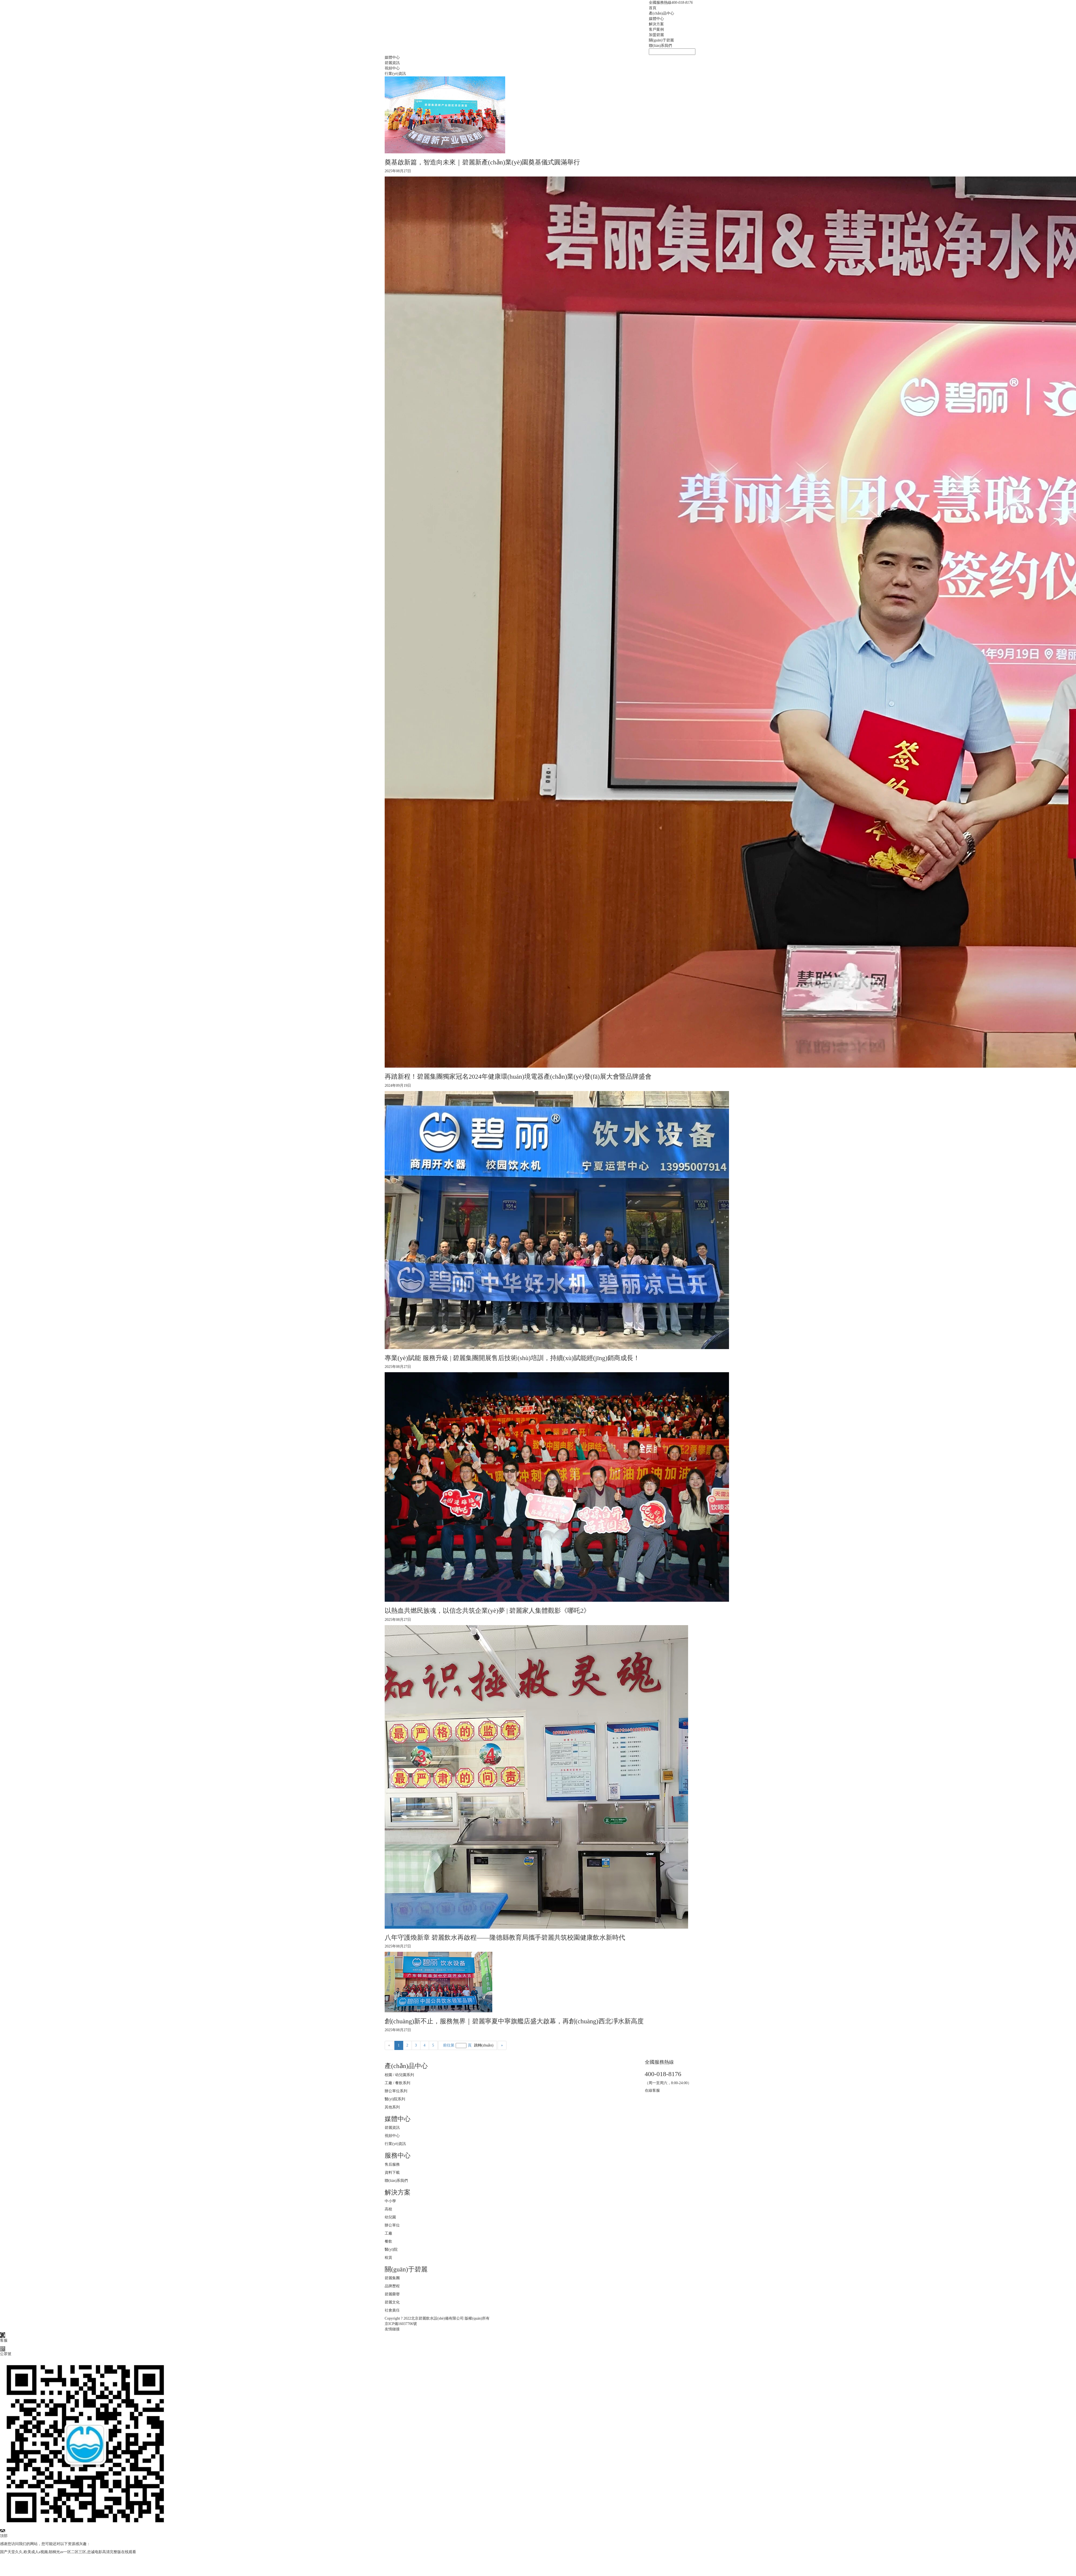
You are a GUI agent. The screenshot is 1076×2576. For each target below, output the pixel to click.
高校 (388, 2209)
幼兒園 (390, 2217)
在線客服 (652, 2090)
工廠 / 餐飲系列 (397, 2083)
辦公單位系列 (396, 2091)
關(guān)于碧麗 (661, 40)
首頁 (652, 8)
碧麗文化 (392, 2302)
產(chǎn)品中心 (661, 13)
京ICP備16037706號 (401, 2324)
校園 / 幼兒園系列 (399, 2075)
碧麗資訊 (392, 63)
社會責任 (392, 2310)
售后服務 (392, 2164)
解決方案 (656, 24)
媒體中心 (656, 19)
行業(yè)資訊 (395, 74)
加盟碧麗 (656, 35)
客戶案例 (656, 29)
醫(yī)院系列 (395, 2099)
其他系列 (392, 2107)
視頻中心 (392, 68)
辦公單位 (392, 2225)
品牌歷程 (392, 2286)
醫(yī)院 (391, 2249)
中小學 (390, 2201)
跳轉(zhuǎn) (484, 2045)
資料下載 (392, 2173)
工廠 (388, 2233)
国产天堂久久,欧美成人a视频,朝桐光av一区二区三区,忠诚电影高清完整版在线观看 (68, 2552)
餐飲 (388, 2241)
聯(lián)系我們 (660, 46)
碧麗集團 (392, 2278)
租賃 (388, 2258)
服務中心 (397, 2155)
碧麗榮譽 (392, 2294)
